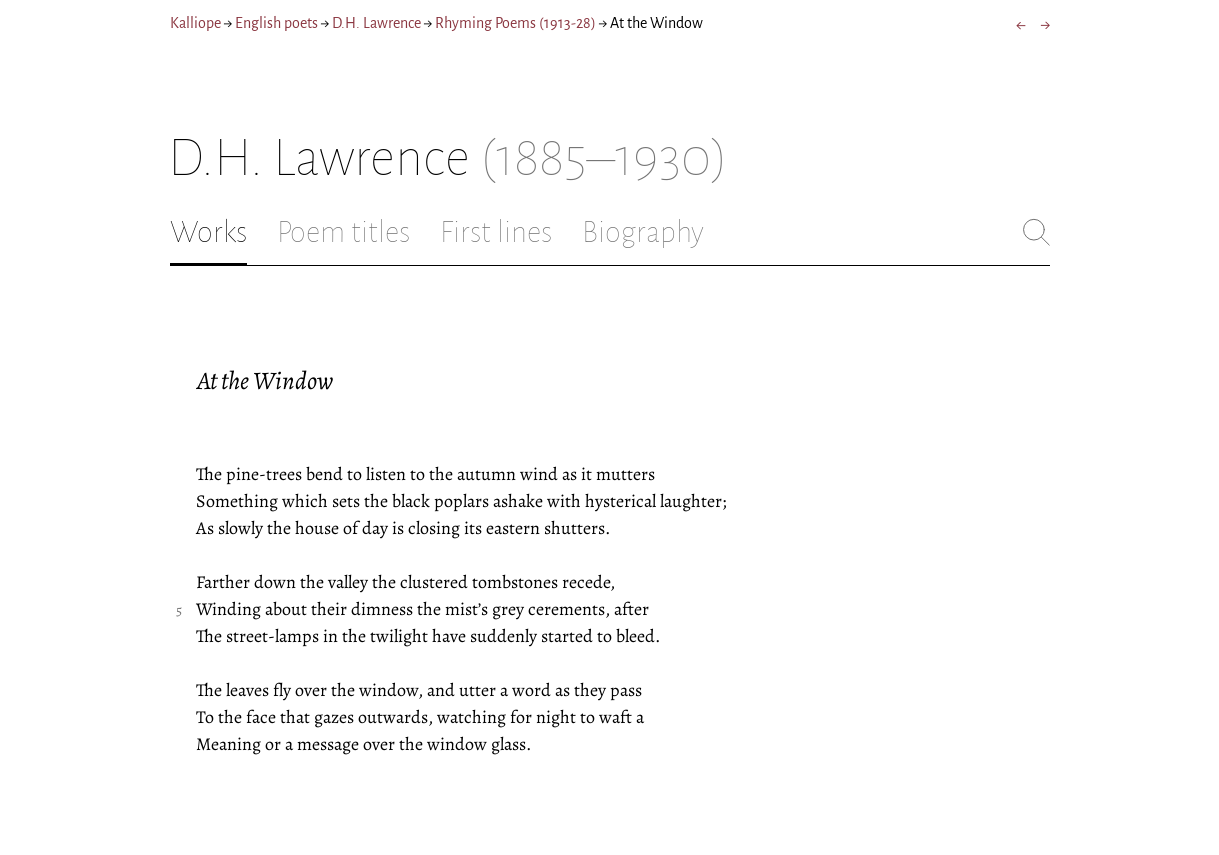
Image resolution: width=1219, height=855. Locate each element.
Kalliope (195, 23)
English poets (276, 23)
